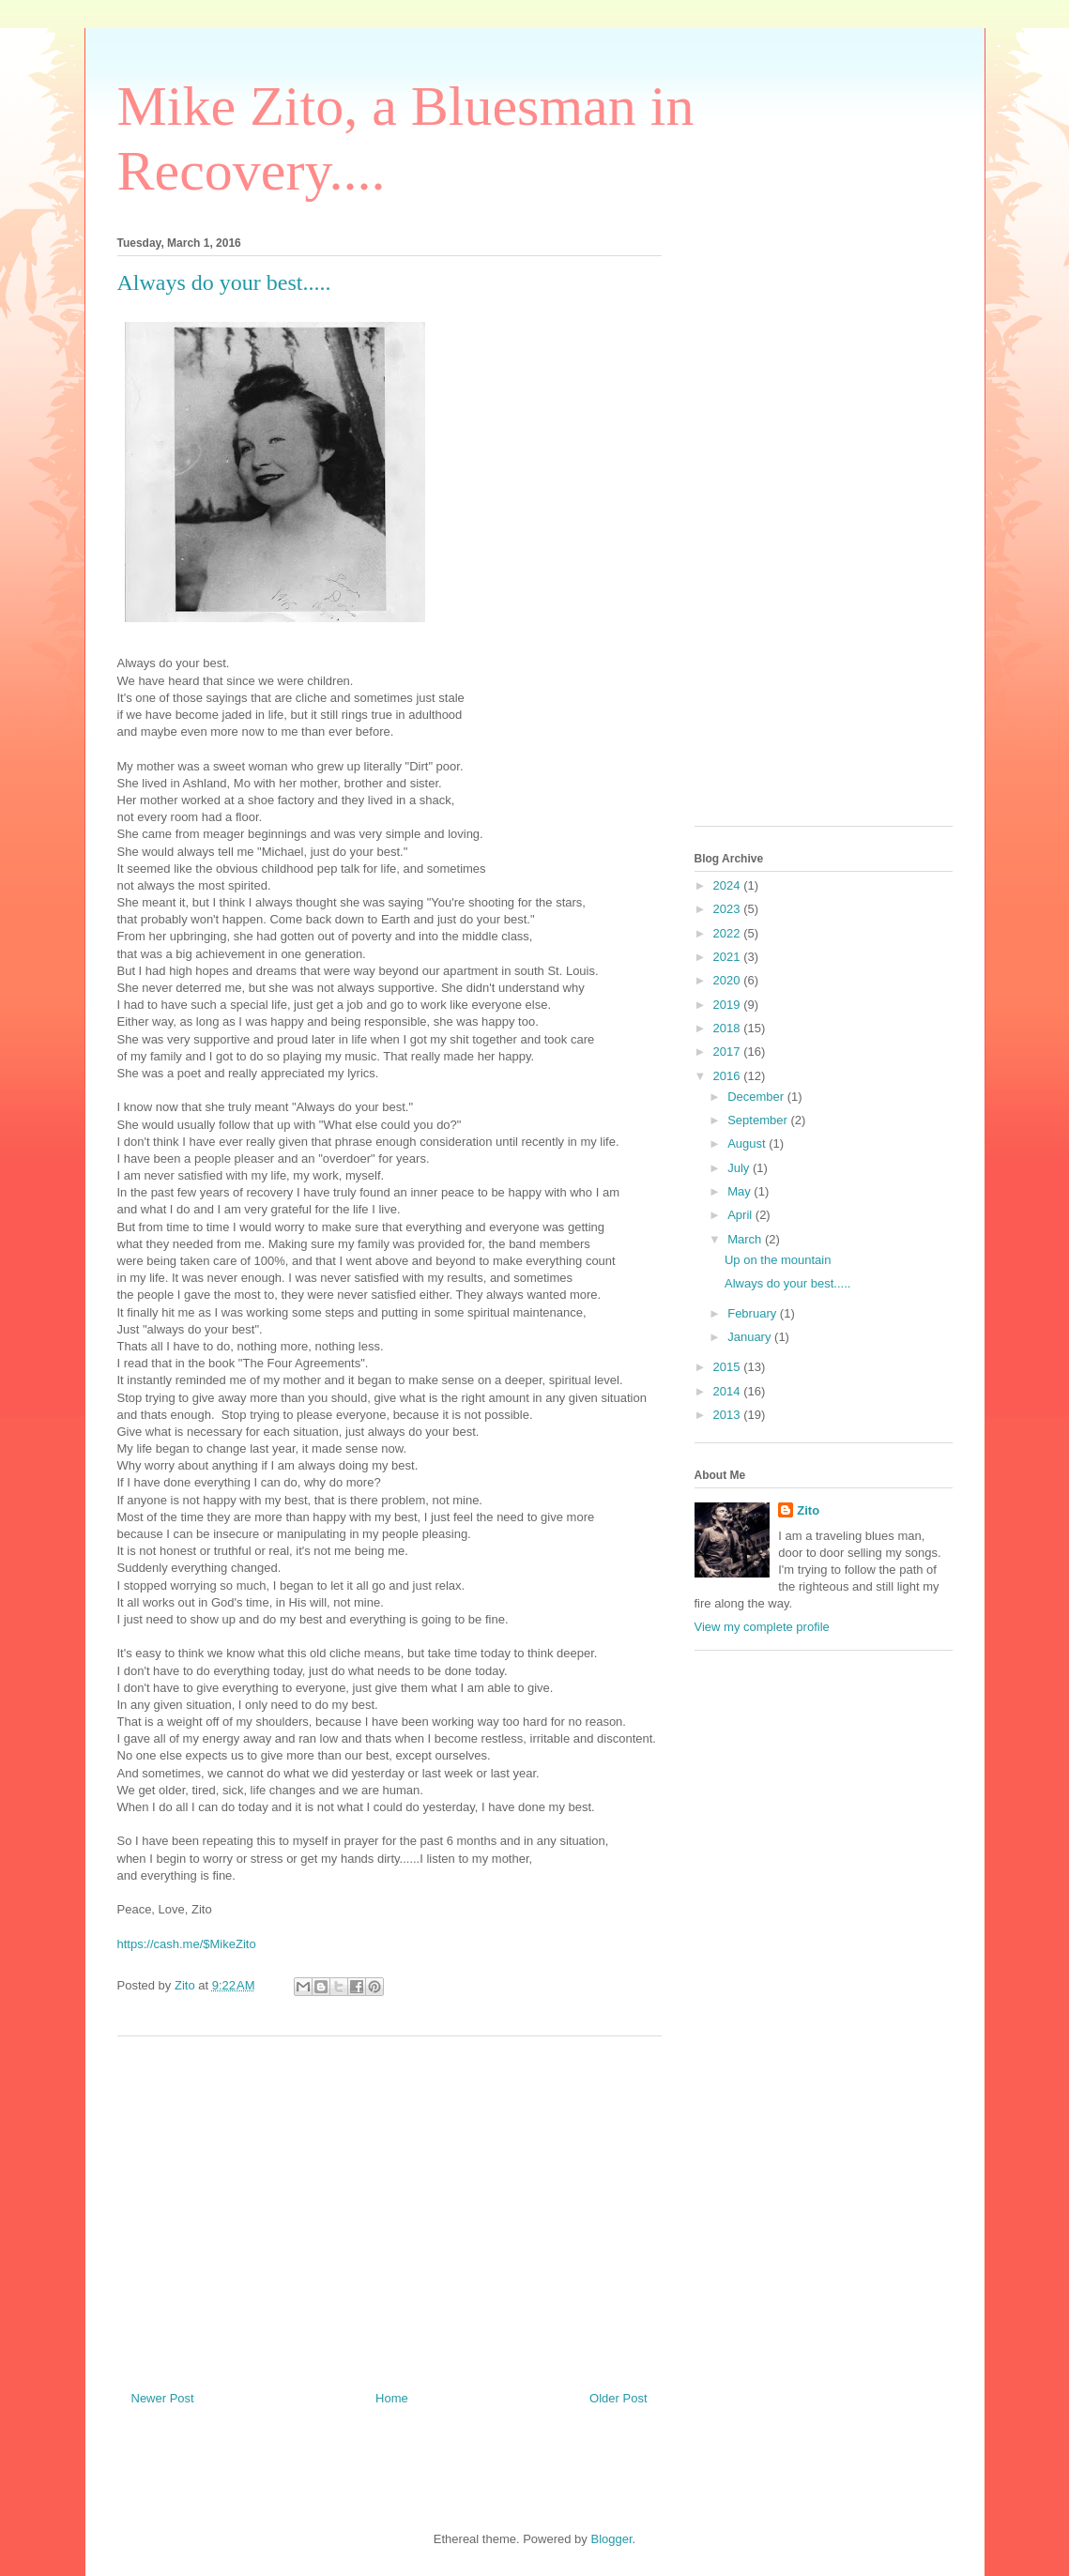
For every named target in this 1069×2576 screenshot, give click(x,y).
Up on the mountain (778, 1260)
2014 (728, 1391)
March (746, 1239)
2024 (728, 885)
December (757, 1097)
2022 (728, 933)
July (740, 1168)
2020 (728, 980)
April (741, 1215)
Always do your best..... (787, 1283)
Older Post (618, 2398)
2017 (728, 1051)
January (750, 1337)
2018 (728, 1028)
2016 (728, 1076)
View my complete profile (762, 1627)
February (753, 1313)
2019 (728, 1005)
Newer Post (162, 2398)
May (740, 1191)
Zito (808, 1510)
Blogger (611, 2539)
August (748, 1143)
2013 (728, 1415)
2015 (728, 1367)
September (758, 1120)
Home (391, 2398)
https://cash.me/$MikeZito (186, 1944)
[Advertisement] (389, 2206)
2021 (728, 957)
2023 (728, 909)
